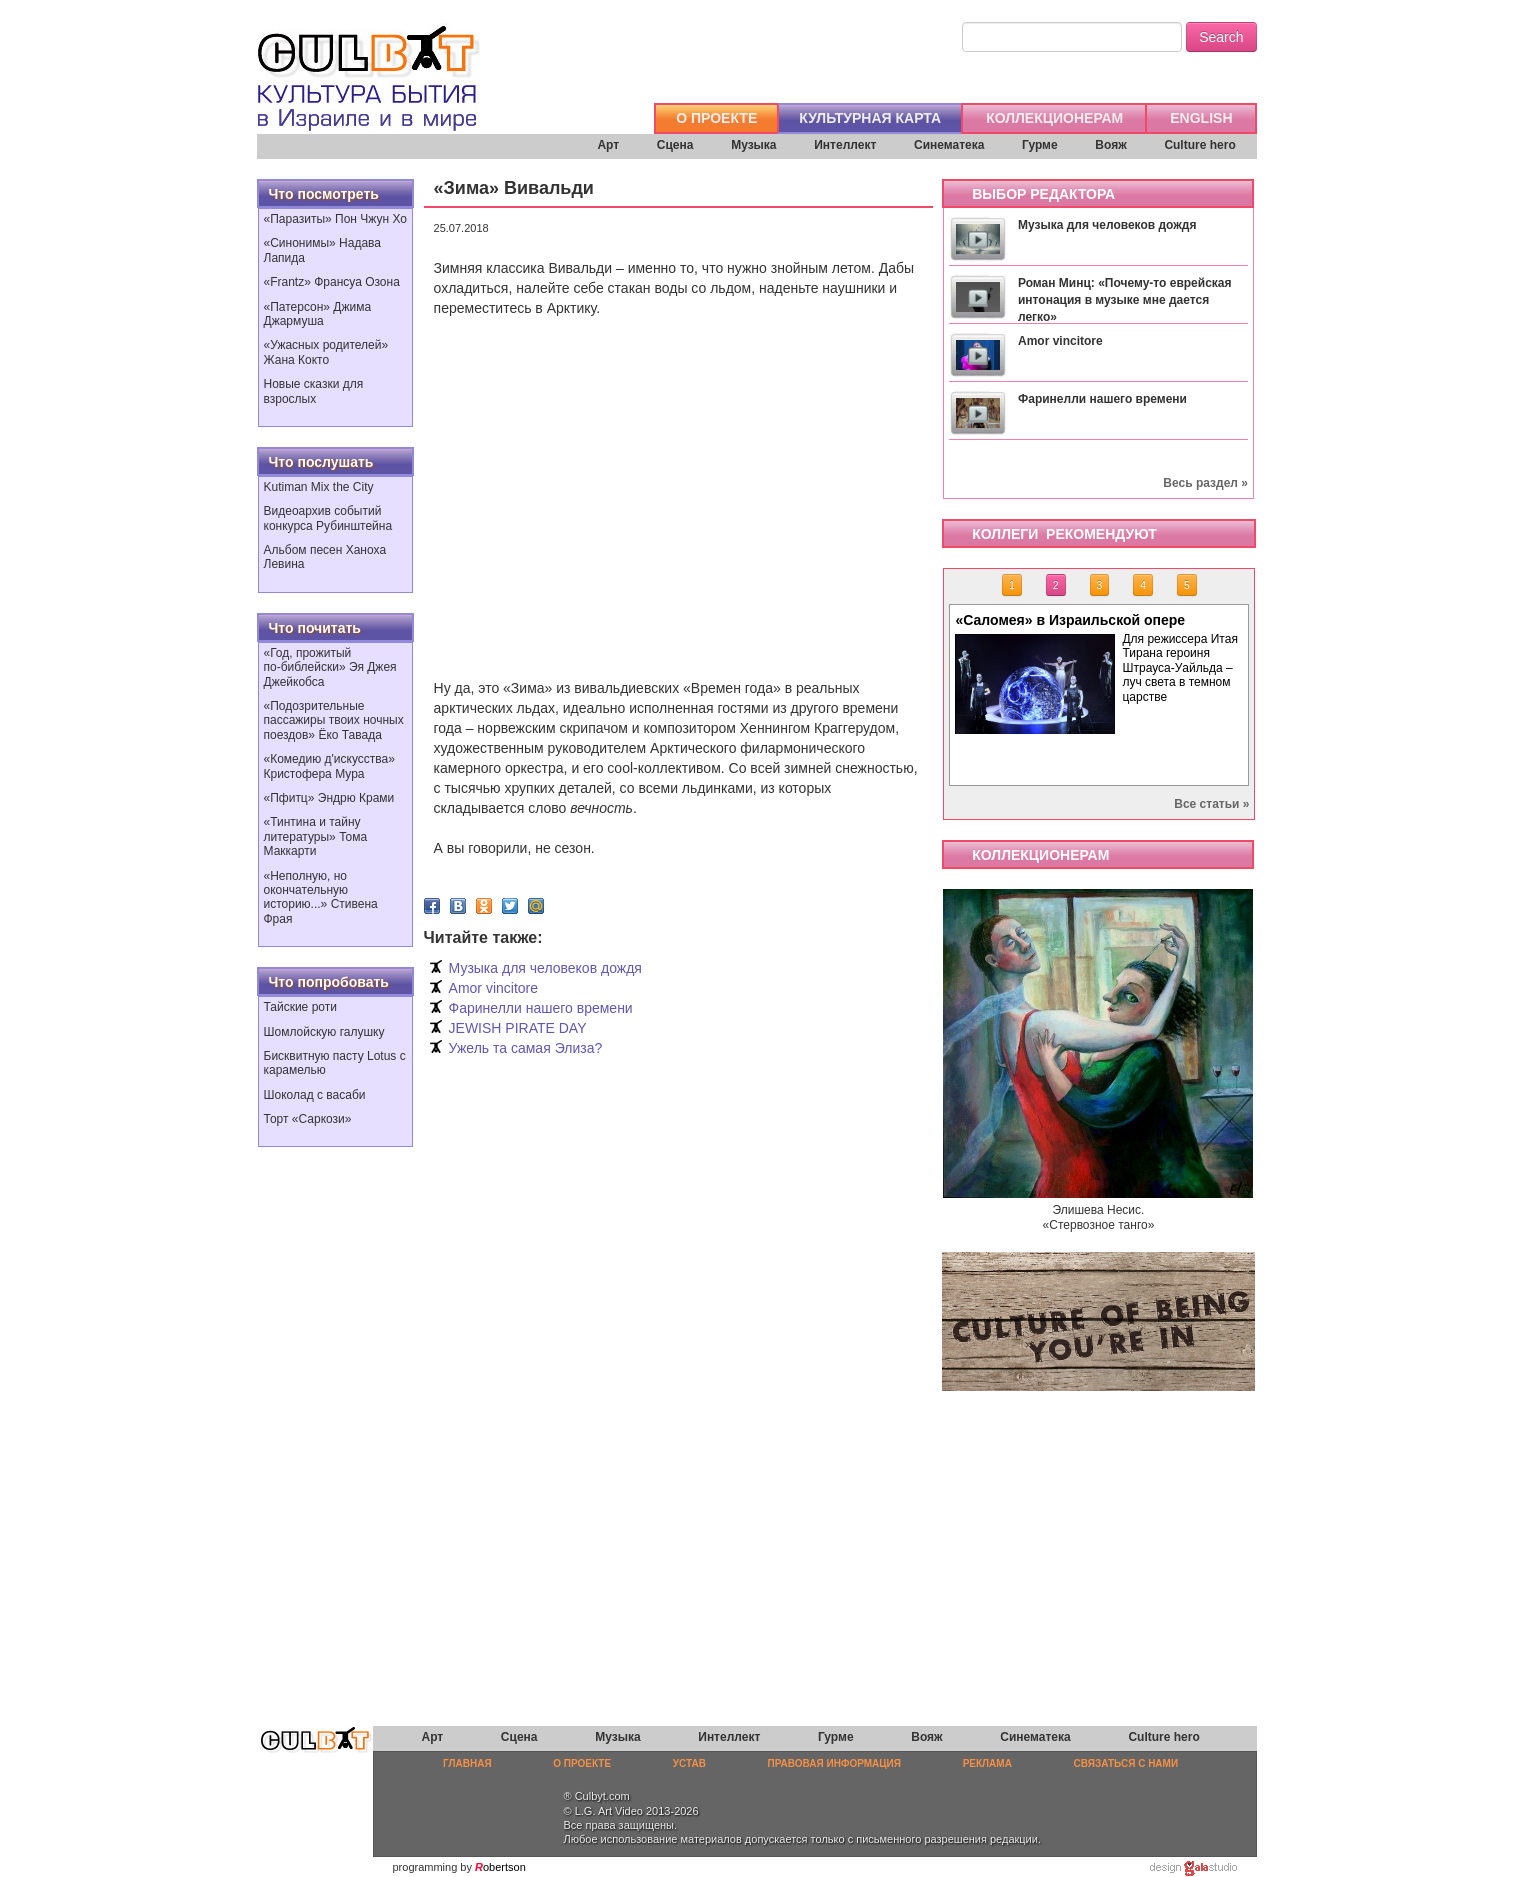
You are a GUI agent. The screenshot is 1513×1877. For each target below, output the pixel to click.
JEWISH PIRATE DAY (518, 1028)
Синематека (949, 145)
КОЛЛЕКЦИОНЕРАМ (1054, 118)
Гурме (1040, 145)
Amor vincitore (493, 988)
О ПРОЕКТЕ (716, 118)
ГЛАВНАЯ (467, 1763)
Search (1221, 37)
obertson (504, 1867)
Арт (608, 145)
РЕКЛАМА (987, 1763)
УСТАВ (689, 1763)
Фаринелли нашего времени (541, 1008)
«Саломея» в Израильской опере (1070, 620)
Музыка (753, 145)
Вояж (1110, 145)
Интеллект (845, 145)
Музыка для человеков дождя (545, 968)
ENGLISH (1201, 118)
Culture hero (1199, 145)
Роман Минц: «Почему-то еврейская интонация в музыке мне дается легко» (1125, 300)
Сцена (675, 145)
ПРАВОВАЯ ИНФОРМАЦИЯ (834, 1763)
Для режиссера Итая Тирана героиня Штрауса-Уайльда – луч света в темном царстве (1179, 668)
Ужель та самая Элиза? (526, 1048)
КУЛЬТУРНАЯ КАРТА (870, 118)
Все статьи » (1211, 804)
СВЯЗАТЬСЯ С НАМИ (1126, 1763)
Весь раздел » (1205, 483)
